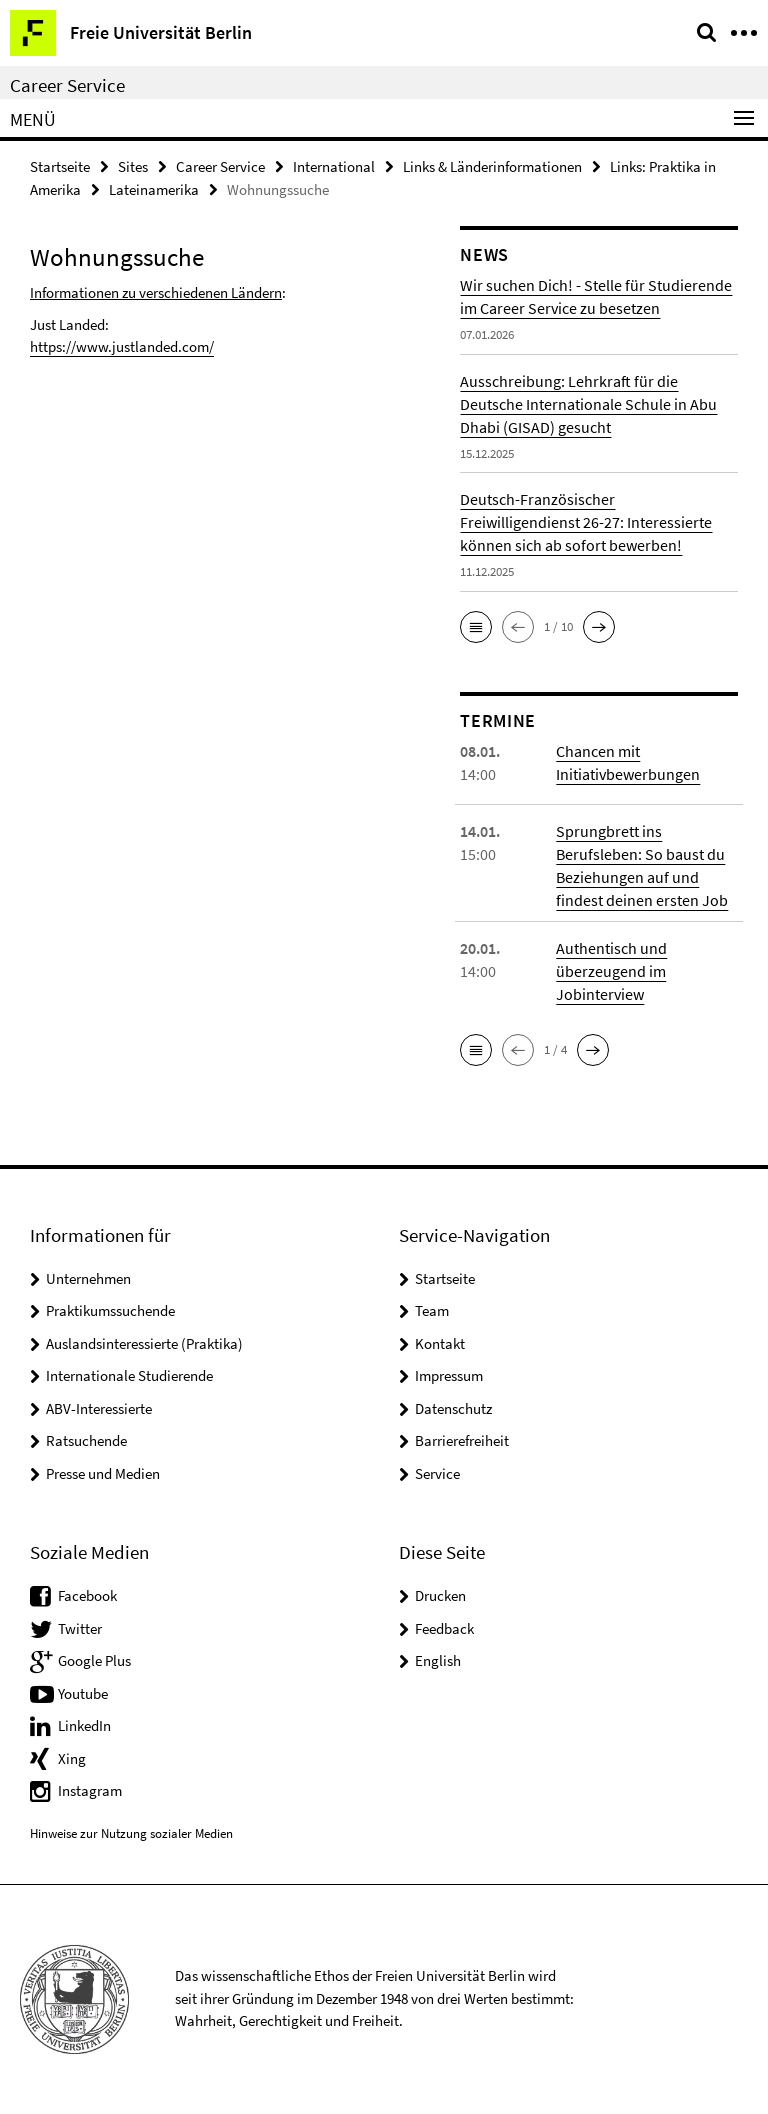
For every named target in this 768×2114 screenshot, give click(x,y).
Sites (133, 166)
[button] (476, 627)
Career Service (67, 85)
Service (437, 1473)
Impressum (449, 1375)
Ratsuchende (86, 1440)
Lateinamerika (154, 189)
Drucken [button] (440, 1595)
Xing (72, 1758)
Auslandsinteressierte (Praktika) (144, 1343)
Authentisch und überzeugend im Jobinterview (611, 971)
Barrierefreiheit (462, 1440)
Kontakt (440, 1343)
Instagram (90, 1790)
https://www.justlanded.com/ (122, 346)
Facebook (87, 1595)
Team (432, 1310)
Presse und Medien (103, 1473)
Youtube (83, 1693)
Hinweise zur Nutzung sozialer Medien (131, 1833)
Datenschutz (453, 1408)
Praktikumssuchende (110, 1310)
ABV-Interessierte (99, 1408)
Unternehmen (88, 1278)
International (334, 166)
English (438, 1660)
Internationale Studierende (129, 1375)
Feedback (444, 1628)
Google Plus (94, 1660)
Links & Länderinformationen (492, 166)
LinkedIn (84, 1725)
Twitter (80, 1628)
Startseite (60, 166)
